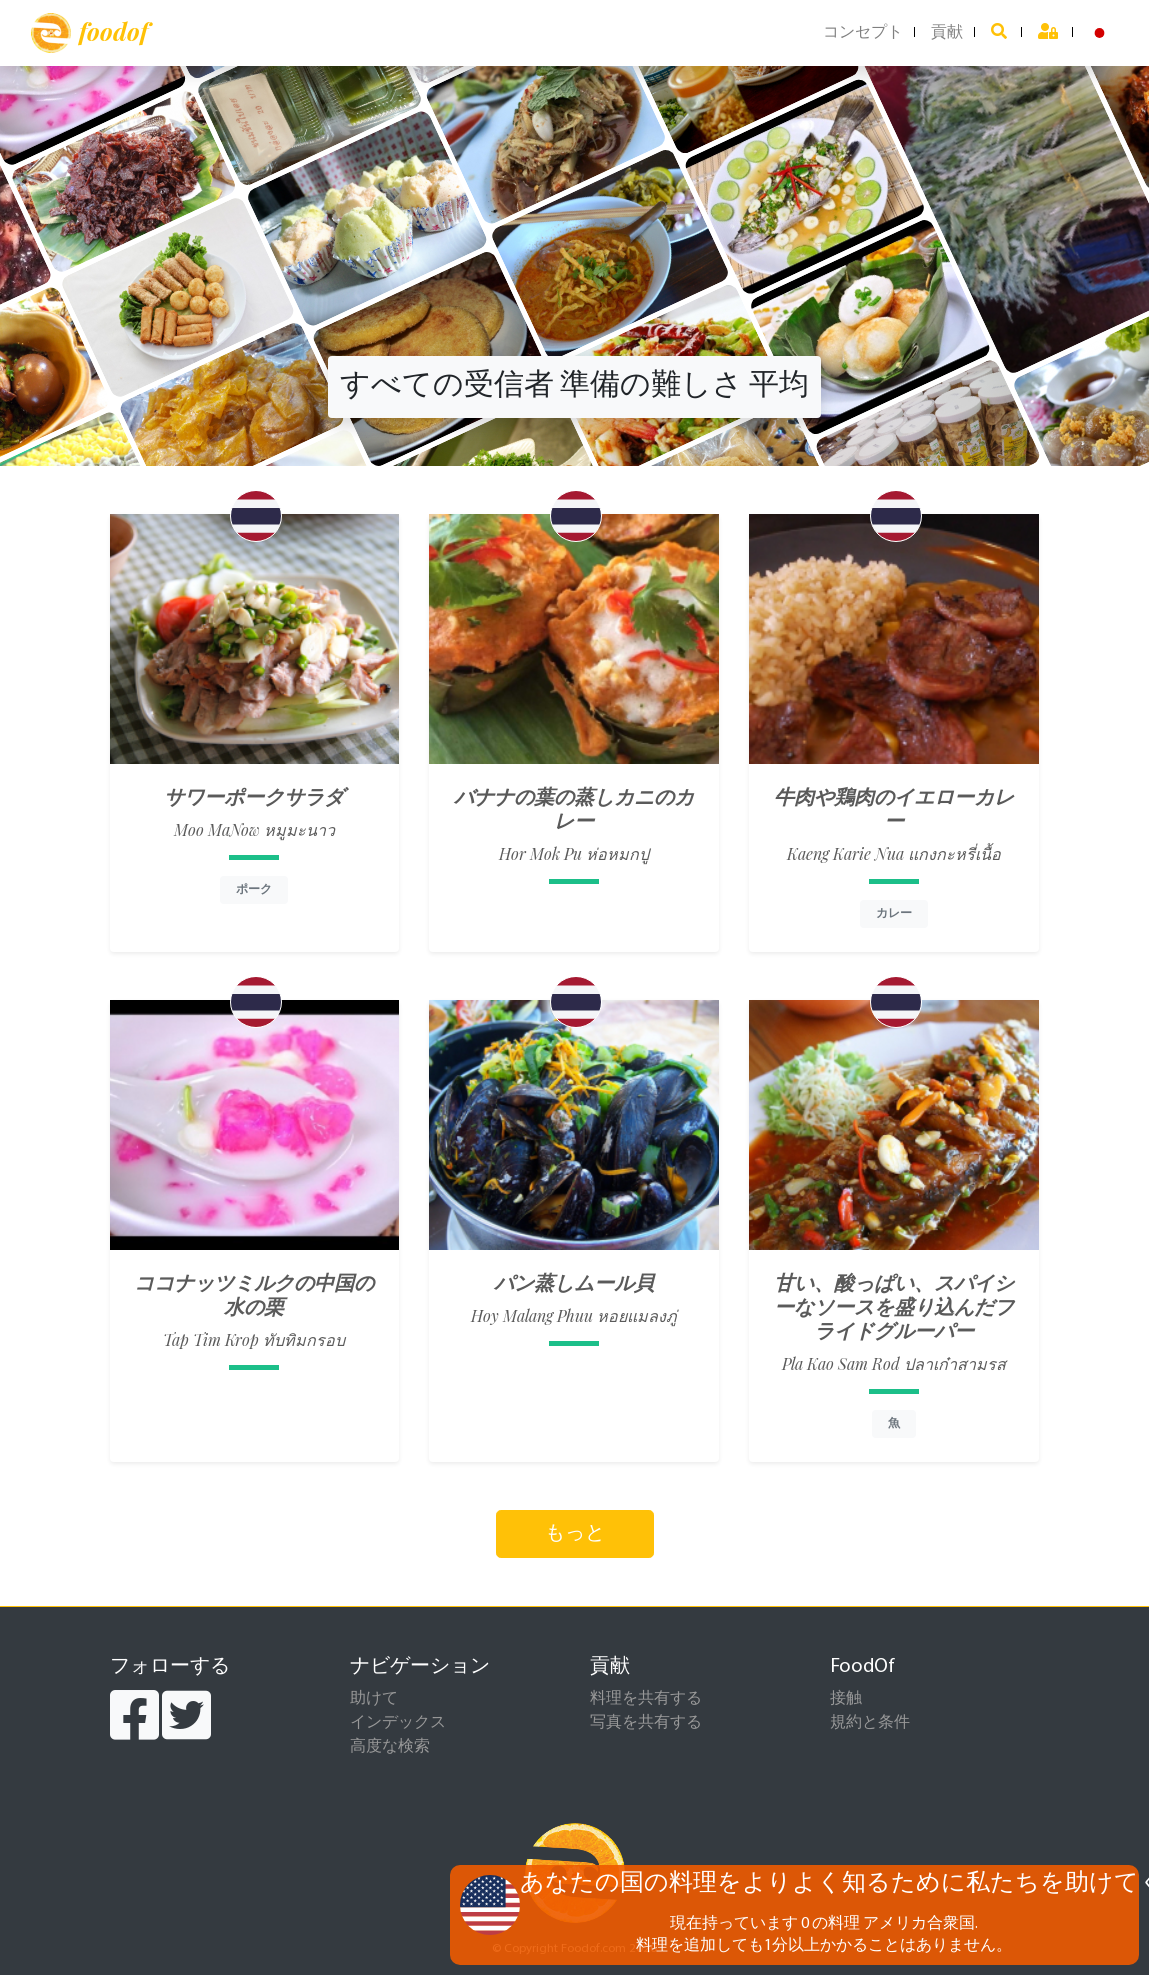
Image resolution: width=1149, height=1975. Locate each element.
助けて (374, 1699)
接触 (846, 1699)
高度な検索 (390, 1747)
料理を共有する (646, 1699)
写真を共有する (646, 1723)
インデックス (398, 1723)
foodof (89, 33)
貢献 (947, 33)
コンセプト (863, 33)
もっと (575, 1534)
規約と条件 (870, 1723)
